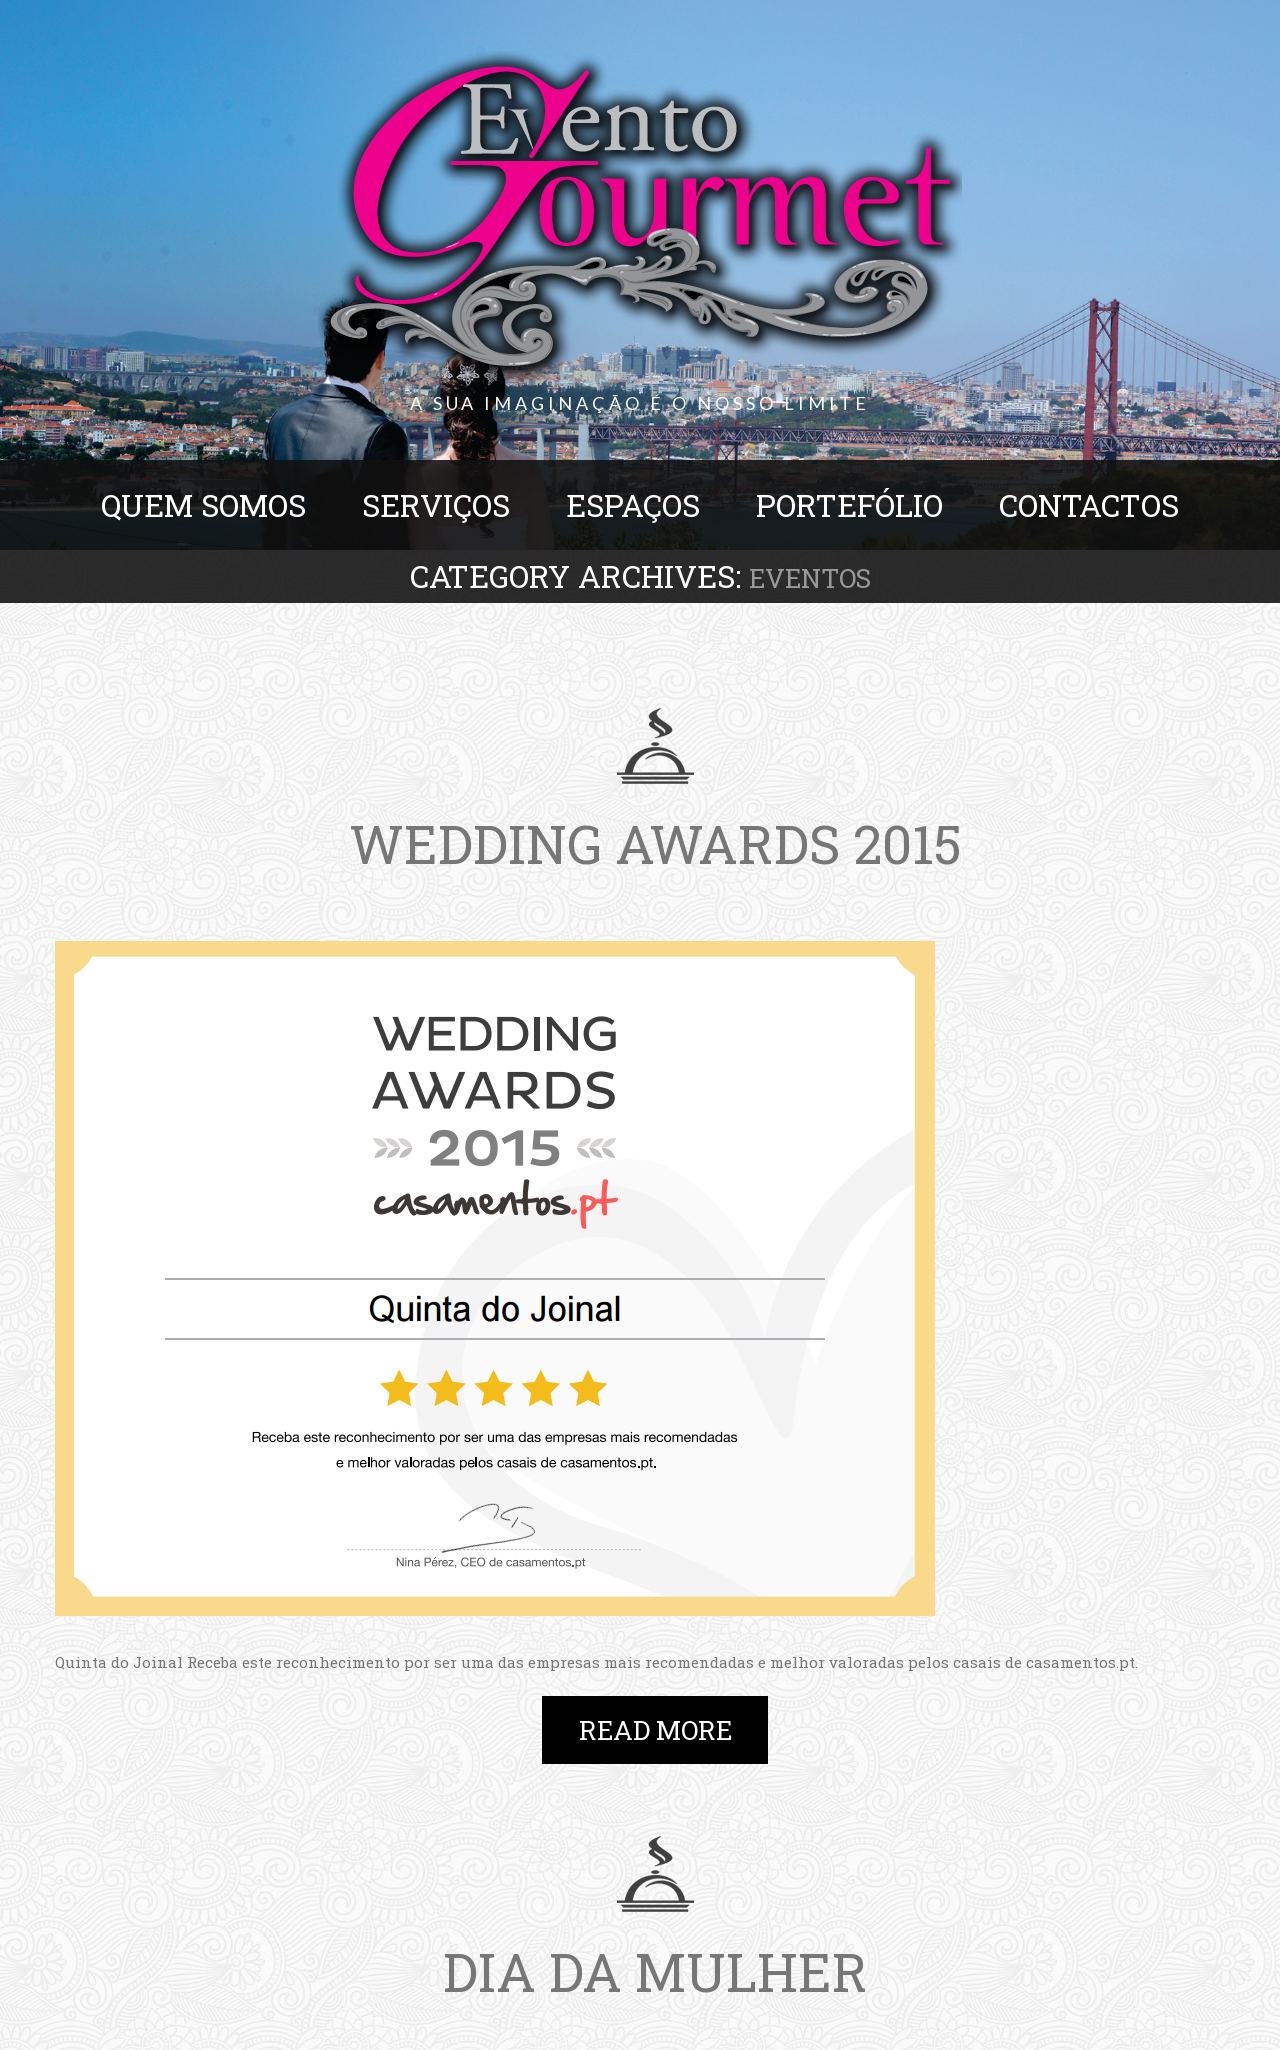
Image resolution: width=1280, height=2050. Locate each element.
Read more (655, 1730)
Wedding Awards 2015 (655, 843)
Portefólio (849, 505)
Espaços (633, 505)
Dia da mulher (655, 1971)
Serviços (436, 505)
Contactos (1089, 505)
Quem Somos (203, 505)
